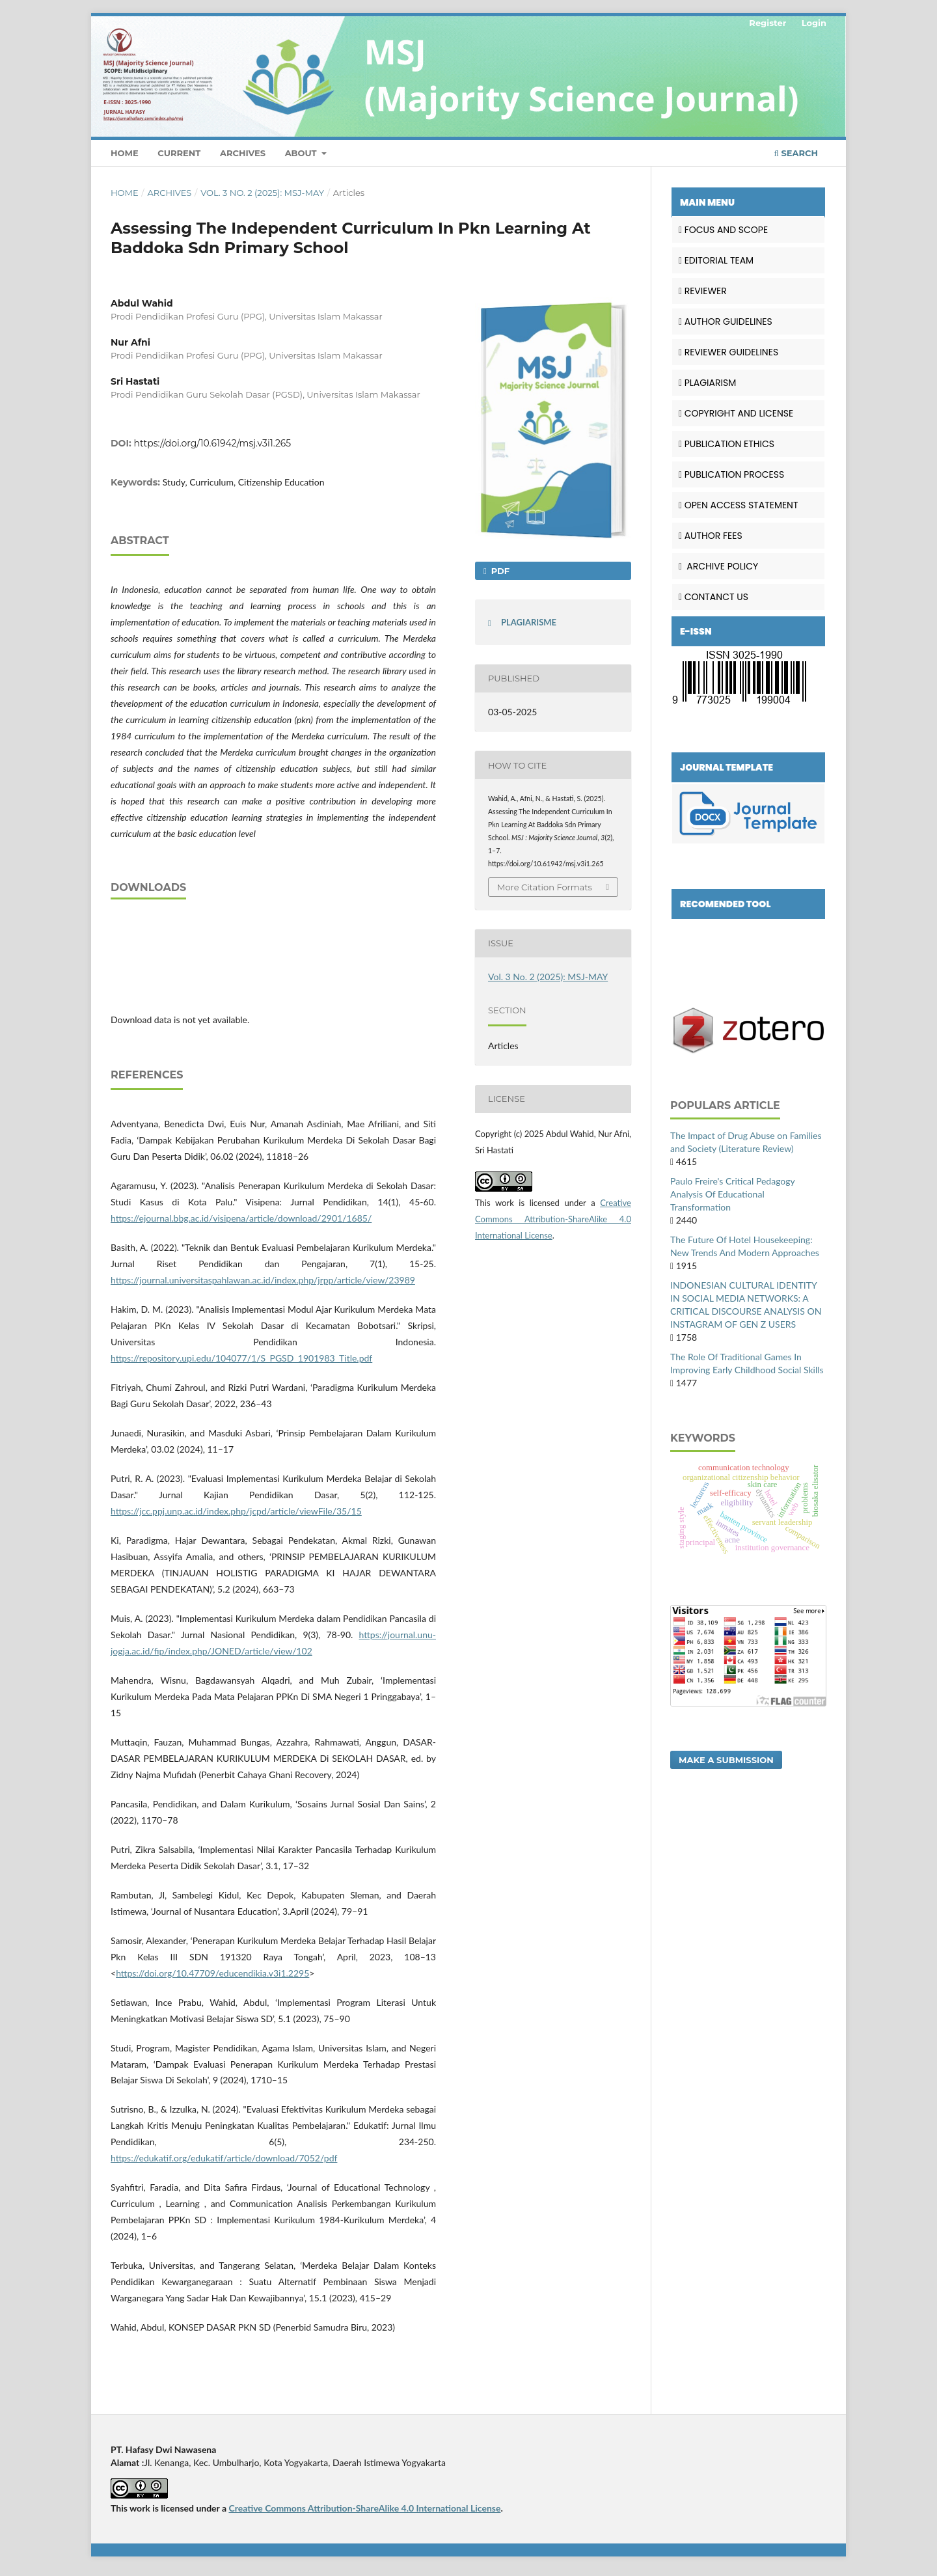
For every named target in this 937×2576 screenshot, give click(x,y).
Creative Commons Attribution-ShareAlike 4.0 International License (553, 1219)
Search (796, 153)
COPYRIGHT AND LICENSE (736, 413)
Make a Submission (726, 1760)
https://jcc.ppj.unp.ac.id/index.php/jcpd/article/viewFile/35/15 (236, 1510)
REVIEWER (703, 290)
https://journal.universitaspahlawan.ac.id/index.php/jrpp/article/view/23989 (263, 1279)
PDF (499, 571)
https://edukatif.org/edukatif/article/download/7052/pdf (224, 2157)
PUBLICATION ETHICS (726, 443)
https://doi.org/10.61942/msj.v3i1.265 (213, 443)
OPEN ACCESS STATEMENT (738, 505)
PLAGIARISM (707, 382)
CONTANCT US (713, 596)
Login (814, 23)
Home (125, 153)
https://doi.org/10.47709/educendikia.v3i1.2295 (212, 1973)
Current (178, 153)
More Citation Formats (544, 887)
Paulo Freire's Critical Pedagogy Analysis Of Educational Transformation (732, 1194)
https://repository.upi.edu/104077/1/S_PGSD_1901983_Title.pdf (241, 1357)
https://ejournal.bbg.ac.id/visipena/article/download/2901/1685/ (241, 1218)
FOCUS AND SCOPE (723, 229)
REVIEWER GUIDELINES (728, 352)
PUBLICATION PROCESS (731, 474)
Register (767, 23)
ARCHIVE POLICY (718, 566)
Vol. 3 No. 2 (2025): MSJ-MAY (262, 192)
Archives (242, 153)
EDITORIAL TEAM (716, 260)
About (302, 153)
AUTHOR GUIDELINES (725, 321)
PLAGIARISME (528, 622)
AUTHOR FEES (710, 535)
